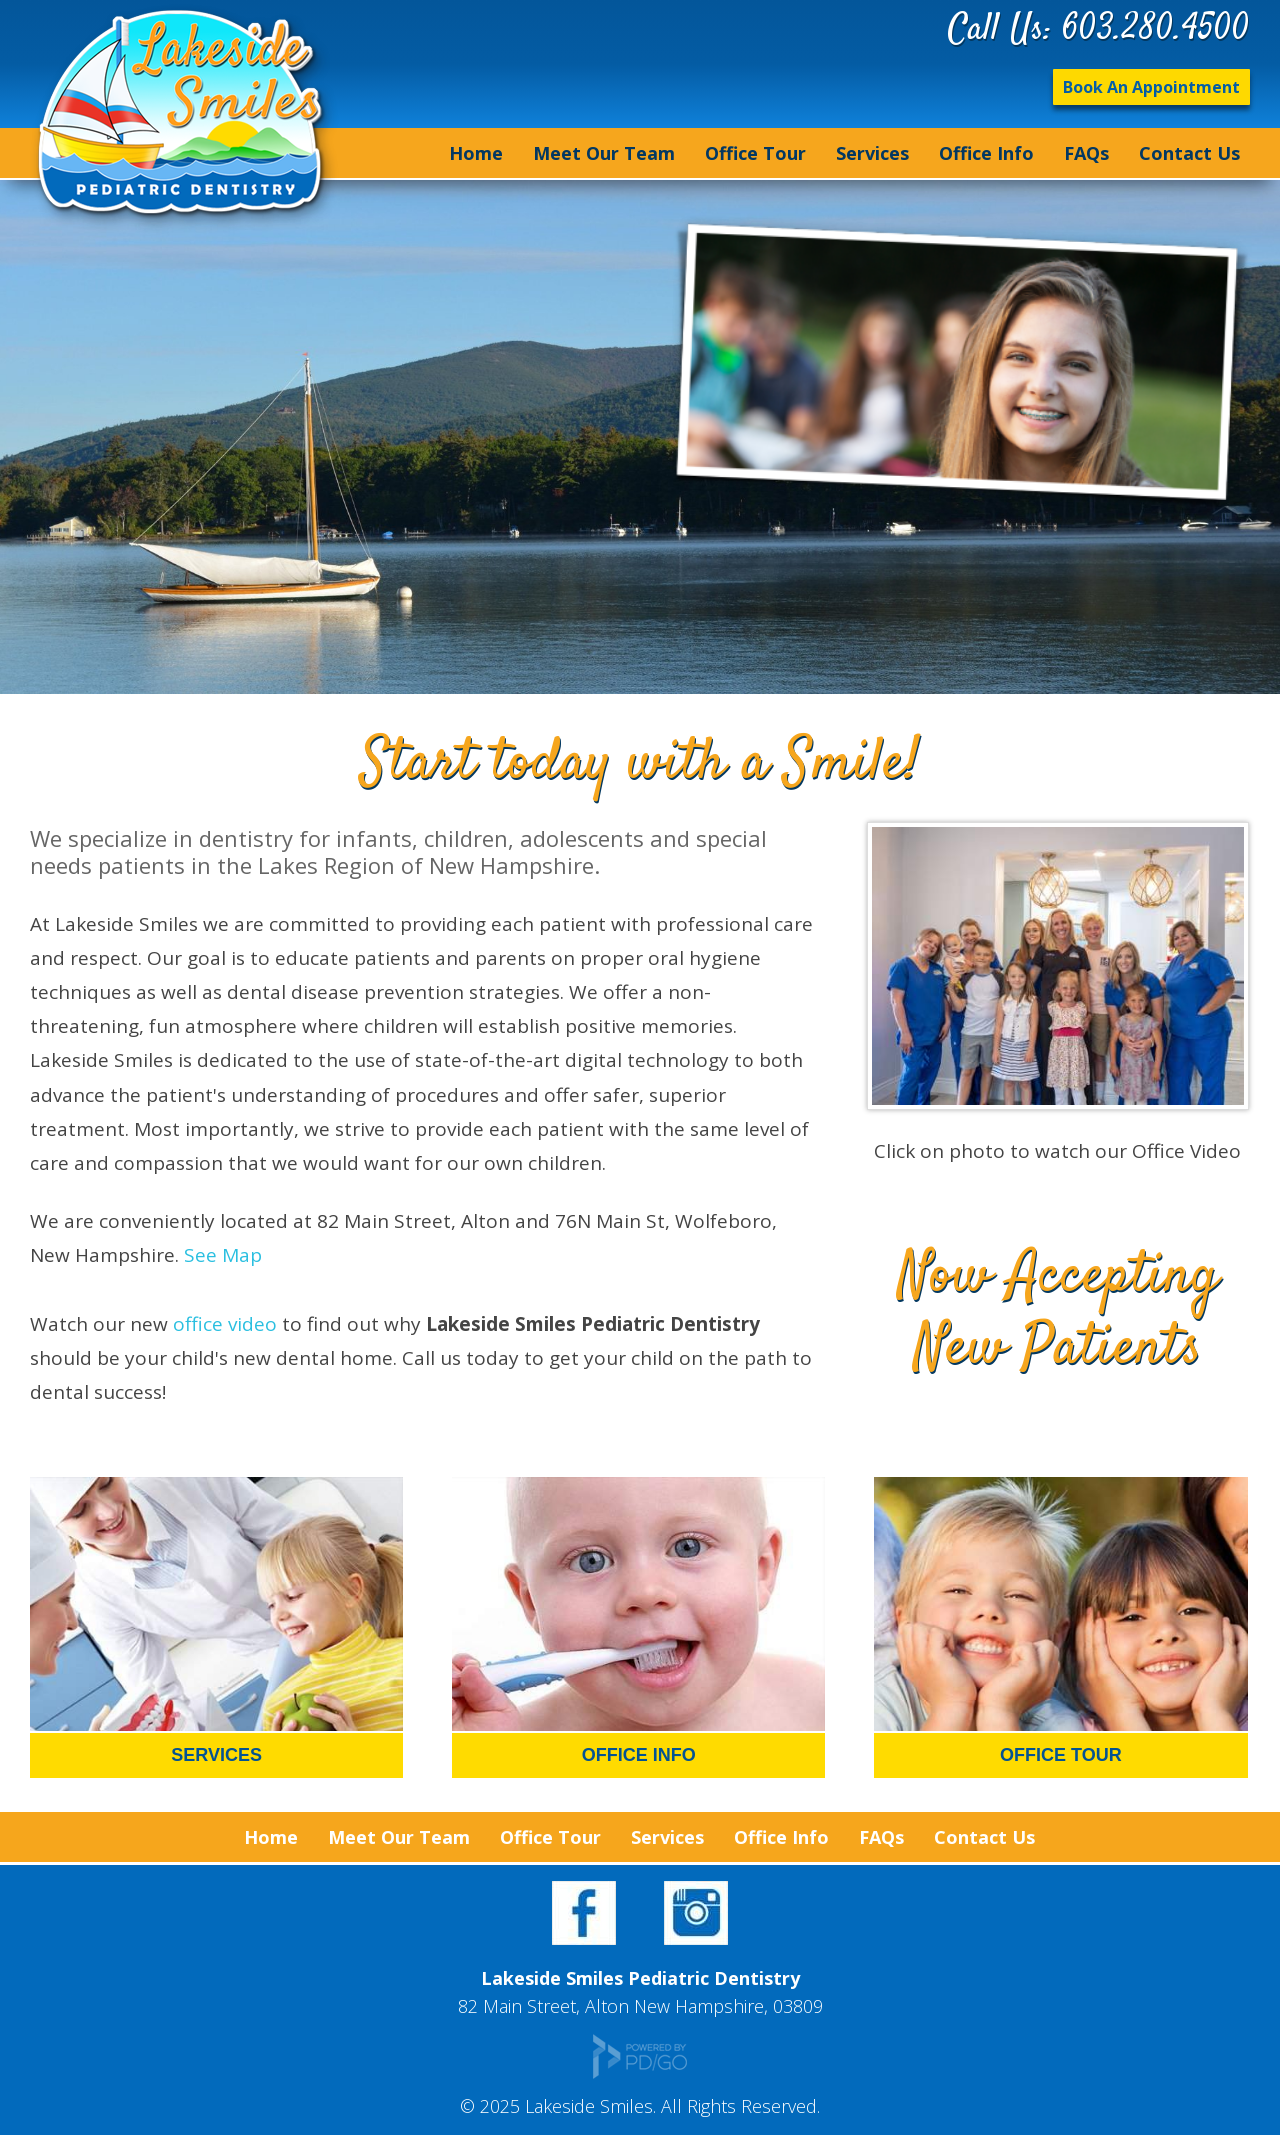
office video (225, 1324)
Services (872, 153)
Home (476, 153)
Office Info (986, 153)
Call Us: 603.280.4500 (1099, 30)
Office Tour (755, 153)
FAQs (1086, 153)
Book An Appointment (1151, 87)
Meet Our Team (604, 153)
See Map (223, 1255)
